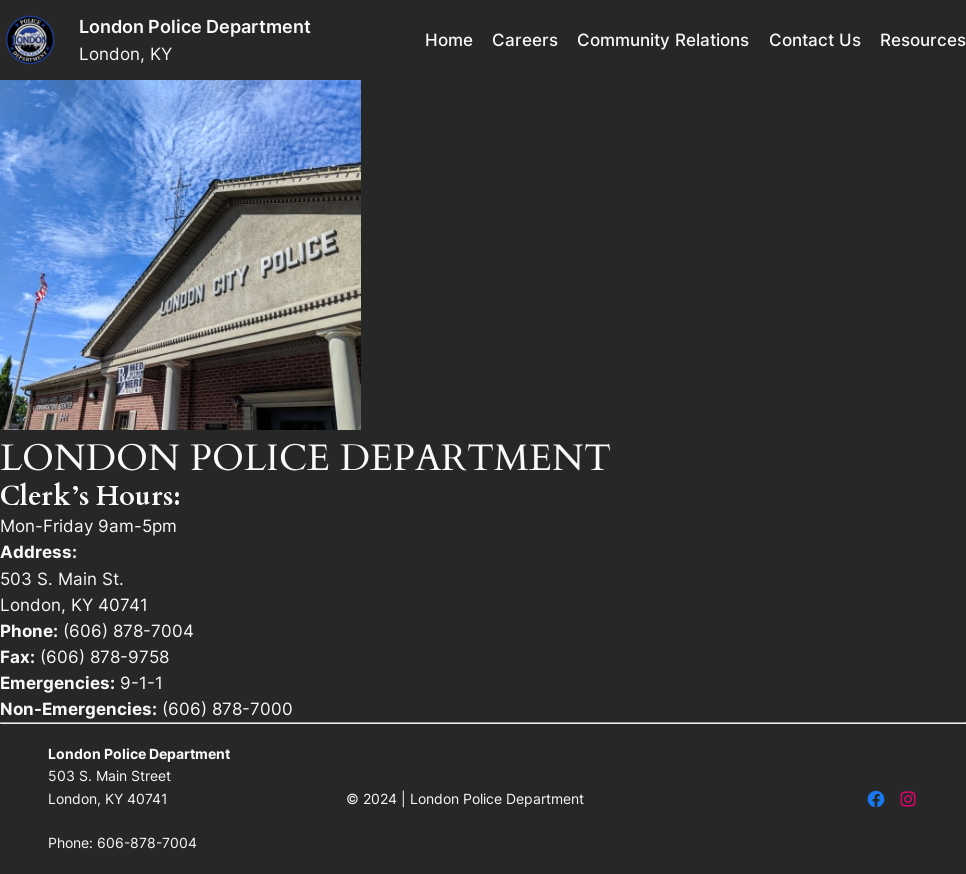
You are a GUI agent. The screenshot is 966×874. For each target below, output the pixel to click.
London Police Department (195, 26)
